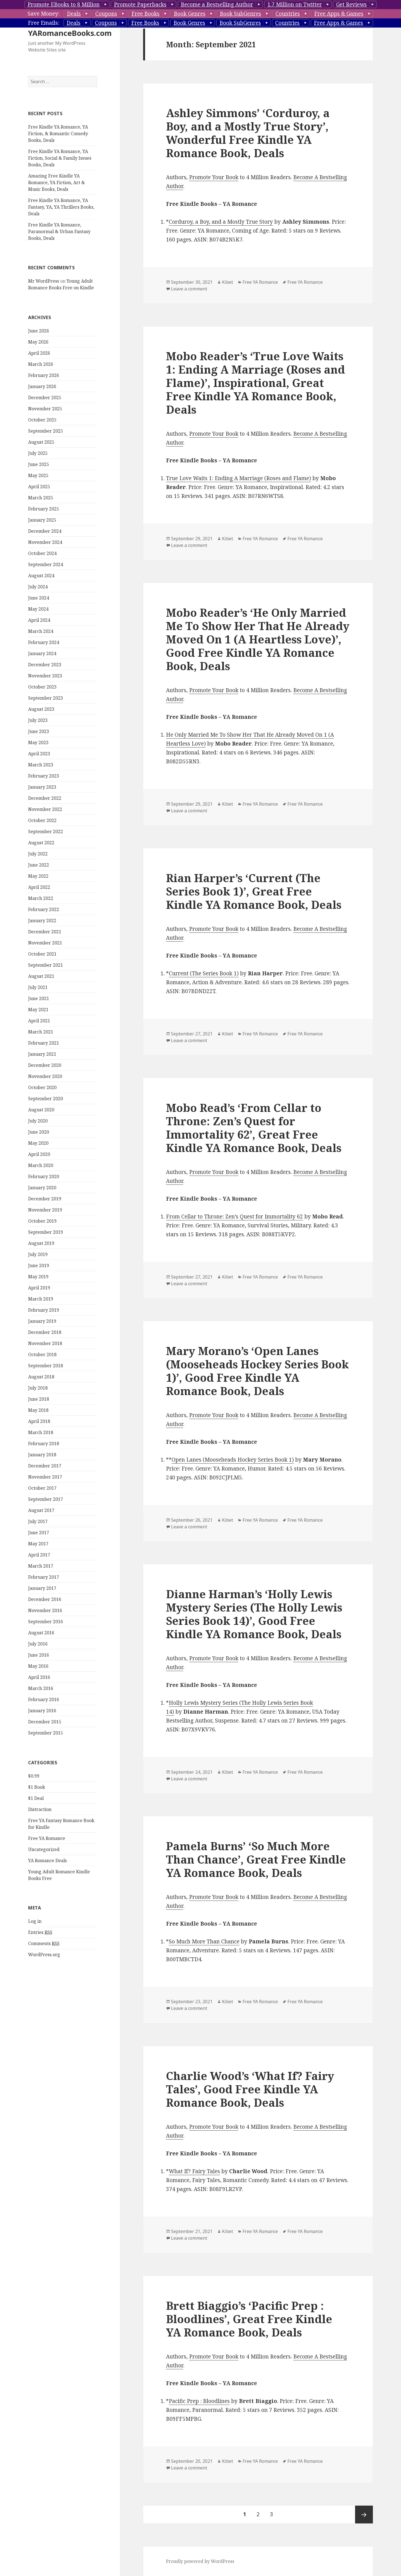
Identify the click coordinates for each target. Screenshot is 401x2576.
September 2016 (45, 1621)
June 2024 (38, 598)
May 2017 (38, 1544)
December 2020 (44, 1065)
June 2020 (38, 1132)
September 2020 (45, 1098)
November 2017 (45, 1477)
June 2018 (38, 1399)
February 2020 (43, 1176)
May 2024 (38, 609)
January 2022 (42, 920)
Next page (364, 2514)
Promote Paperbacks (140, 4)
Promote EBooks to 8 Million (64, 4)
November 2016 (45, 1610)
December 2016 (44, 1599)
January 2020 (42, 1188)
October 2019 (42, 1221)
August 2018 (41, 1377)
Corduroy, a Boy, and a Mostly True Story (221, 221)
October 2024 (42, 553)
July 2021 (38, 987)
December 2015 (44, 1722)
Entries (40, 1932)
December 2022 (44, 798)
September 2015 (45, 1733)
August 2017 (41, 1510)
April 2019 (39, 1288)
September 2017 (45, 1499)
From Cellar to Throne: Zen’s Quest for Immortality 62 (234, 1216)
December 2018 (44, 1332)
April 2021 (39, 1021)
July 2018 (38, 1388)
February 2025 (43, 509)
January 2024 (42, 653)
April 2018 (39, 1421)
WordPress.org (44, 1954)
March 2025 (40, 498)
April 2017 (39, 1555)
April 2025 (39, 486)
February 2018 (43, 1443)
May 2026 (38, 342)
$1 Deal (36, 1798)
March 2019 (40, 1299)
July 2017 (38, 1521)
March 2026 (40, 364)
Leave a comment (189, 289)
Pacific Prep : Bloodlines (199, 2401)
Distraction (40, 1809)
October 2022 (42, 820)
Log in (34, 1921)
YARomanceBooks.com (70, 33)
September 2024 (45, 564)
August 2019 (41, 1243)
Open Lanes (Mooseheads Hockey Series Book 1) (233, 1459)
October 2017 (42, 1488)
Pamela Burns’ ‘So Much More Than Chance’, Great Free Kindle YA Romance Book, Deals (256, 1859)
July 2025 (38, 453)
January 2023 (42, 787)
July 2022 (38, 854)
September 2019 (45, 1232)
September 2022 (45, 831)
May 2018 (38, 1410)
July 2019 (38, 1254)
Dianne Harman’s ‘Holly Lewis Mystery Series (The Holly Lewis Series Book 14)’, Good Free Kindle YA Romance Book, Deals (254, 1613)
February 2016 (43, 1699)
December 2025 (44, 397)
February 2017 (43, 1577)
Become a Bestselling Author (217, 4)
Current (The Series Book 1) (204, 973)
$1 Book (36, 1787)
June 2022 (38, 865)
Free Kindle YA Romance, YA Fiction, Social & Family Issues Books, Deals (59, 158)
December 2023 (44, 665)
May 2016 (38, 1666)
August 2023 (41, 709)
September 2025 (45, 431)
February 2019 (43, 1310)
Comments (44, 1943)
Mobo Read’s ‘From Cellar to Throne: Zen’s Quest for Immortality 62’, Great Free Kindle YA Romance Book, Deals (253, 1127)
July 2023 (38, 720)
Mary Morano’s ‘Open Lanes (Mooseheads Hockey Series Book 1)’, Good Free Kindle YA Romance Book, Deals (257, 1370)
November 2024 (45, 542)
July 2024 (38, 587)
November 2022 (45, 809)
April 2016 (39, 1677)
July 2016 (38, 1644)
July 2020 (38, 1121)
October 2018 (42, 1354)
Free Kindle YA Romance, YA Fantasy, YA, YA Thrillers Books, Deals (61, 207)
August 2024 (41, 576)
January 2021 (42, 1054)
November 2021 (45, 943)
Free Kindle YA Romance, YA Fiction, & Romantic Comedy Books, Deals (58, 133)
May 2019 (38, 1277)
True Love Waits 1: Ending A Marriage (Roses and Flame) (238, 478)
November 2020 (45, 1076)
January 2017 (42, 1588)
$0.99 (33, 1776)
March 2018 (40, 1432)
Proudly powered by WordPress (200, 2561)
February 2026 (43, 375)
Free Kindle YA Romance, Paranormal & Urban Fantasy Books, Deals (59, 231)
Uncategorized (44, 1849)
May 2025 (38, 475)
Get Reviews (351, 4)
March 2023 (40, 765)
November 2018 (45, 1343)
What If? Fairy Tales (194, 2171)
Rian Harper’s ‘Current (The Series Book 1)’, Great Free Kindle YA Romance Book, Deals (253, 891)
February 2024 (43, 642)
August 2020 (41, 1110)
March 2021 (40, 1032)
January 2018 (42, 1455)
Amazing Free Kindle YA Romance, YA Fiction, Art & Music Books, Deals (56, 182)
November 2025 (45, 409)
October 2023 (42, 687)
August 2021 (41, 976)
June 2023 (38, 731)
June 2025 (38, 464)
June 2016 (38, 1655)
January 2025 (42, 520)
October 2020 (42, 1087)
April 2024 (39, 620)
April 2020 (39, 1154)
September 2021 (45, 965)
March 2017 (40, 1566)
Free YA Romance (46, 1838)
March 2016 (40, 1688)
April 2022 (39, 887)
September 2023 (45, 698)
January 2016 (42, 1711)
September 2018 (45, 1366)
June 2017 (38, 1532)
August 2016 (41, 1633)
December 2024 (44, 531)
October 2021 (42, 954)
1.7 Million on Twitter (294, 4)
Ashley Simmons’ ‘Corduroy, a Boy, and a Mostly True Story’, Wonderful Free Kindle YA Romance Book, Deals (248, 132)
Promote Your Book (213, 177)
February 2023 (43, 776)
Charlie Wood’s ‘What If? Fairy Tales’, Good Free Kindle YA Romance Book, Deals (250, 2089)
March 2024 (40, 631)
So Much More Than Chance (204, 1941)
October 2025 (42, 420)
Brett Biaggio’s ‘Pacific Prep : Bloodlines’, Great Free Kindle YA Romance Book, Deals (249, 2319)
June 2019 (38, 1265)
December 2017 (44, 1466)
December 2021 (44, 932)
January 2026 (42, 386)
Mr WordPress (43, 281)
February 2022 (43, 909)
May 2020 (38, 1143)
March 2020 (40, 1165)
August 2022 (41, 843)
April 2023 (39, 754)
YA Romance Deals (47, 1860)
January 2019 (42, 1321)
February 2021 (43, 1043)
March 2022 (40, 898)
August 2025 (41, 442)
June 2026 (38, 331)
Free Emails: (43, 22)
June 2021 (38, 998)
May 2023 (38, 742)
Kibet (227, 282)
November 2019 (45, 1210)
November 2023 (45, 676)
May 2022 (38, 876)
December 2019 (44, 1199)
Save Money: (44, 13)
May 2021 (38, 1009)
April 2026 (39, 353)
